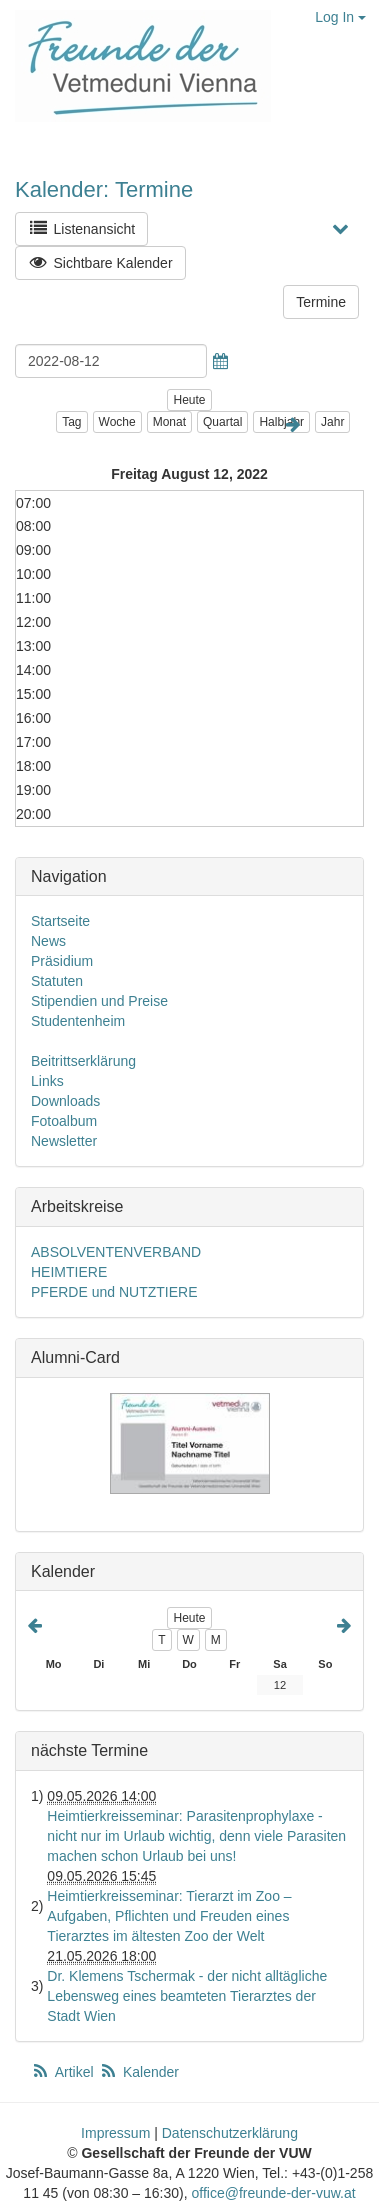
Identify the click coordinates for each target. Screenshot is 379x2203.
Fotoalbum (64, 1121)
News (48, 941)
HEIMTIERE (69, 1272)
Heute (189, 400)
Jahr (332, 422)
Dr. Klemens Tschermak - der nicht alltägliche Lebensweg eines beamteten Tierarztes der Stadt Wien (187, 1996)
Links (47, 1081)
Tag (71, 422)
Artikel (64, 2072)
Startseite (60, 921)
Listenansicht (81, 228)
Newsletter (64, 1141)
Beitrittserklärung (83, 1061)
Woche (117, 422)
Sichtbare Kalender (100, 262)
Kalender (139, 2072)
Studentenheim (78, 1021)
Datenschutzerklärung (230, 2133)
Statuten (57, 981)
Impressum (115, 2133)
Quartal (222, 422)
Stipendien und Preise (99, 1001)
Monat (169, 422)
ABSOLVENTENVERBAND (116, 1252)
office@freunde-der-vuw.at (273, 2193)
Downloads (65, 1101)
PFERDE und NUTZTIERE (114, 1292)
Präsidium (62, 961)
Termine (321, 302)
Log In (340, 17)
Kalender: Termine (104, 189)
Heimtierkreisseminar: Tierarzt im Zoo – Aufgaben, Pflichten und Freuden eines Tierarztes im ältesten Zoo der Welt (169, 1916)
